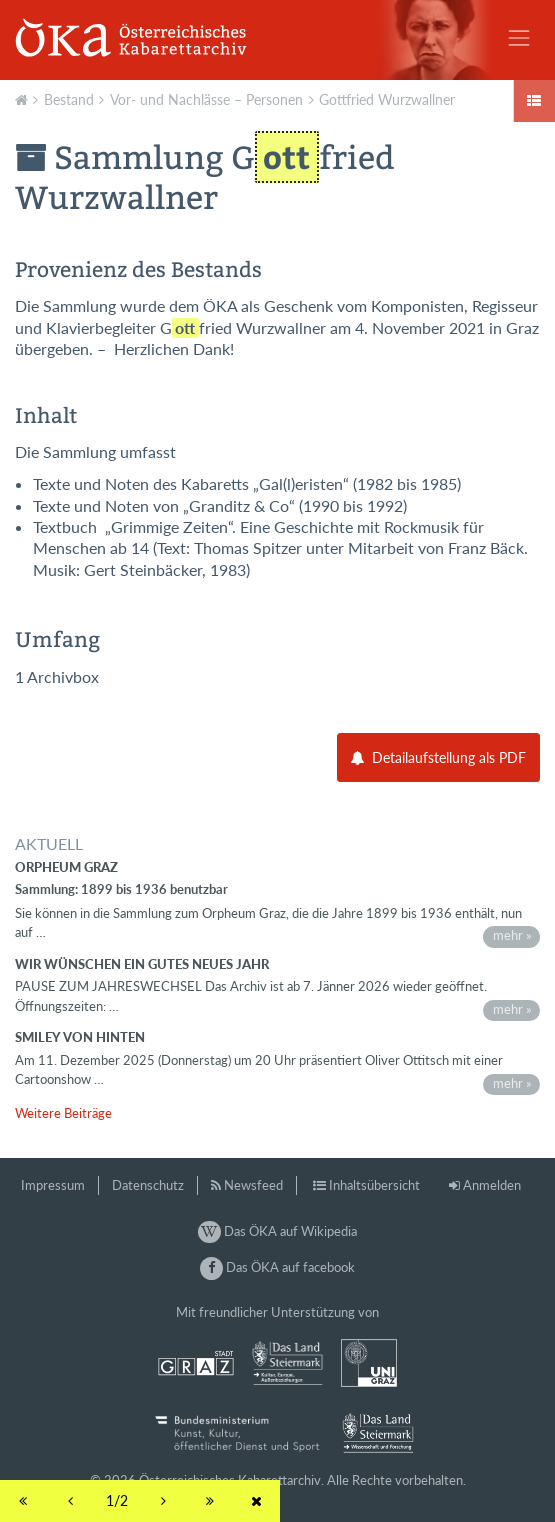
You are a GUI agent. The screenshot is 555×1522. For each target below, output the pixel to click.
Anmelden (492, 1185)
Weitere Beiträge (63, 1113)
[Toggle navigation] (519, 38)
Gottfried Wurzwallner (387, 99)
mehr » (512, 935)
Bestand (69, 99)
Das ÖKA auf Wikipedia (277, 1231)
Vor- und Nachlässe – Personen (206, 99)
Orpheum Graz (66, 867)
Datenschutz (148, 1185)
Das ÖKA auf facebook (277, 1267)
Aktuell (24, 98)
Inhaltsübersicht (374, 1185)
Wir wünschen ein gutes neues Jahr (142, 964)
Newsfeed (253, 1185)
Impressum (53, 1185)
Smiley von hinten (80, 1037)
